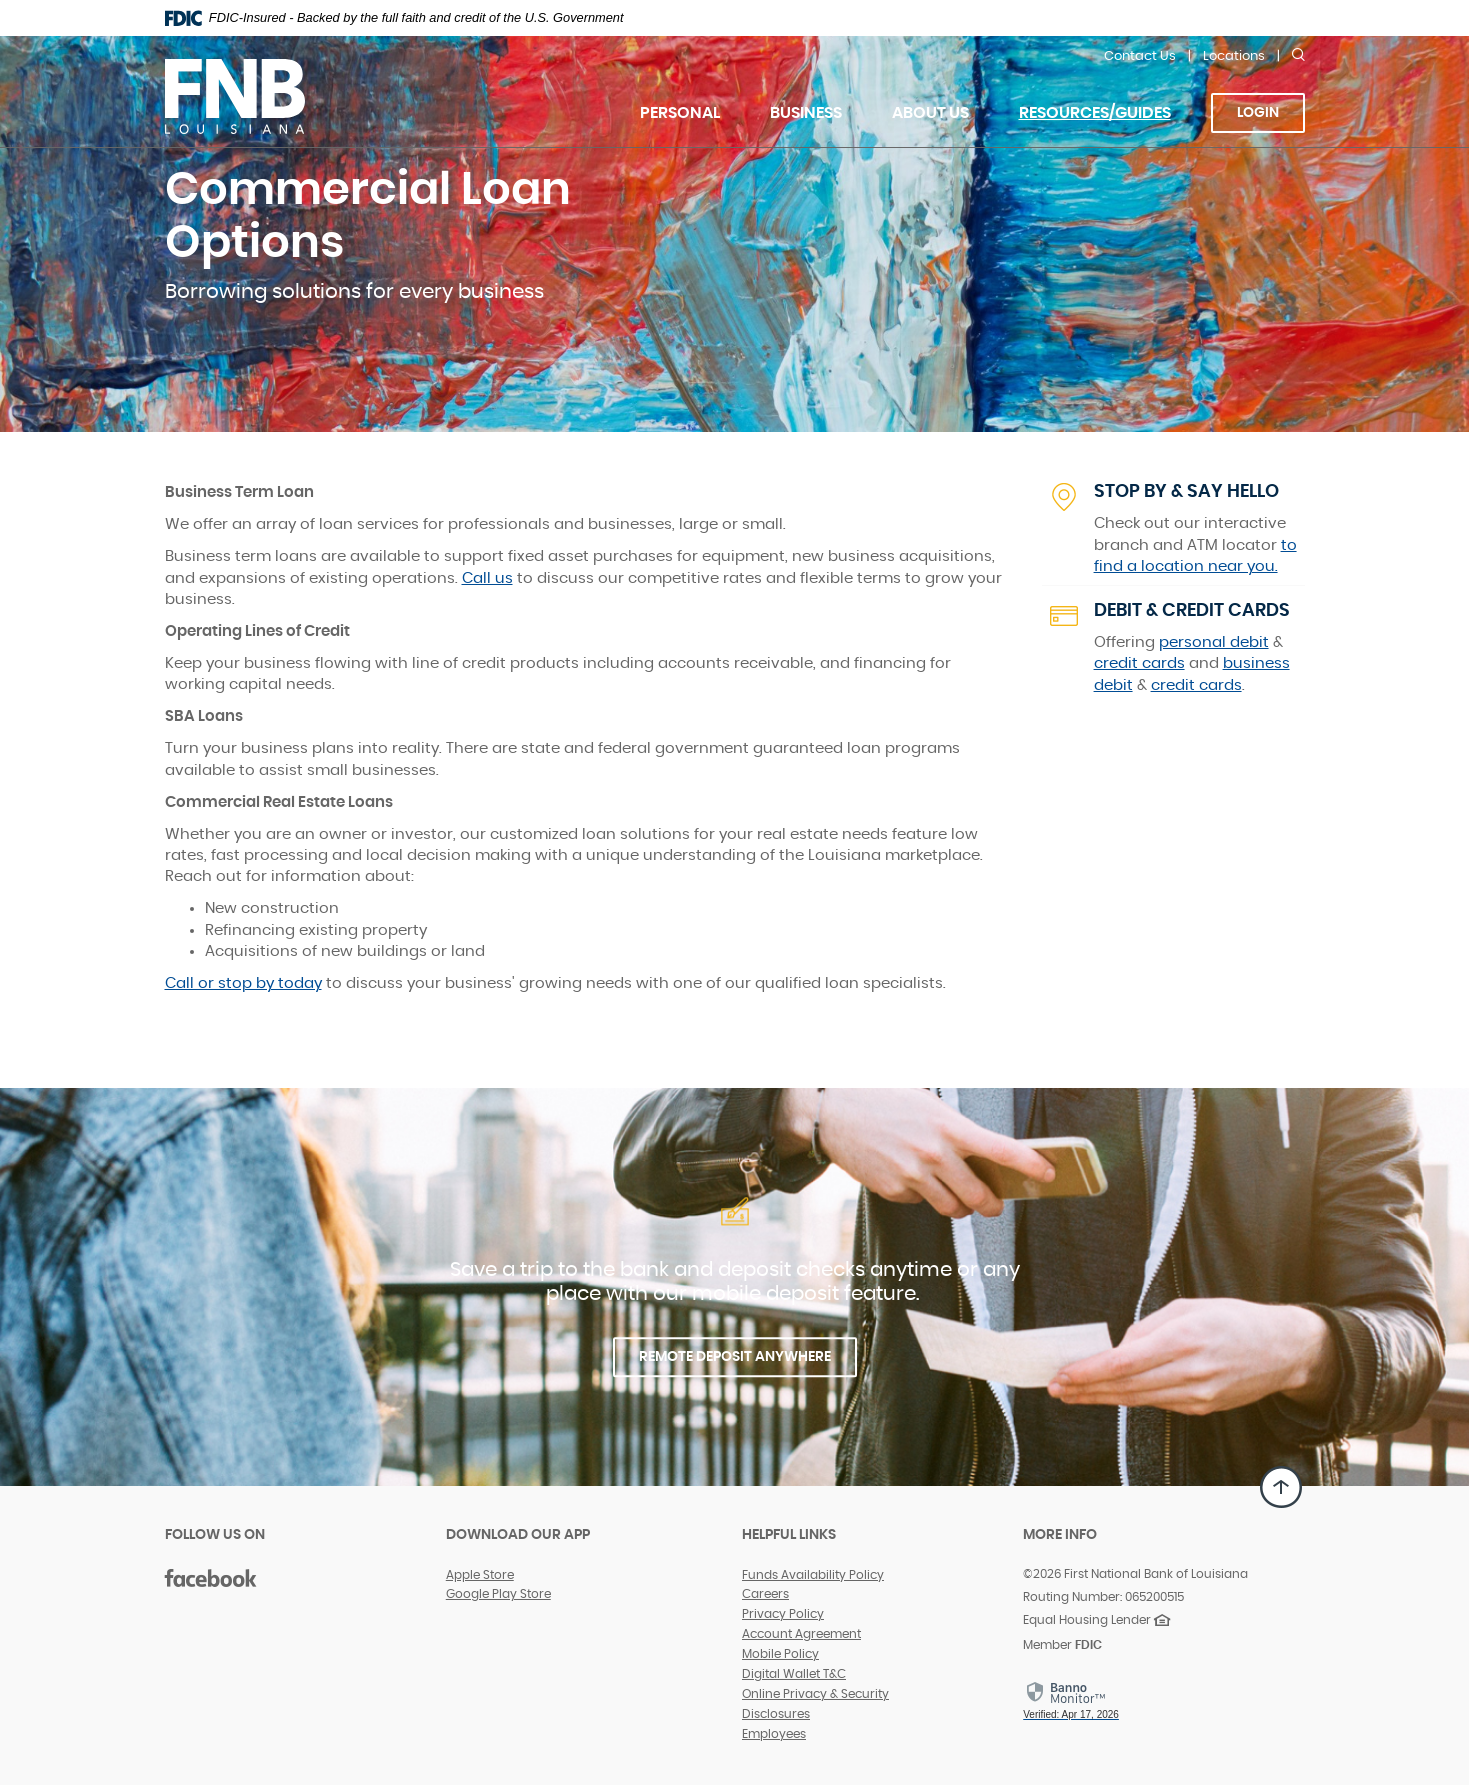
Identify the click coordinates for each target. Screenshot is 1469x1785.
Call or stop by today (243, 983)
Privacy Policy (783, 1614)
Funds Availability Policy (813, 1575)
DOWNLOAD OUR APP (518, 1535)
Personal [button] (680, 113)
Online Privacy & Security (815, 1694)
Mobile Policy (780, 1654)
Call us (487, 578)
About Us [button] (930, 113)
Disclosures (776, 1714)
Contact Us (1140, 56)
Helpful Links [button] (789, 1535)
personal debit (1214, 642)
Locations (1234, 56)
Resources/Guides (1095, 113)
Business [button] (806, 113)
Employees (774, 1734)
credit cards (1139, 663)
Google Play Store (498, 1594)
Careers (765, 1594)
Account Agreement (801, 1634)
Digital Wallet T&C (794, 1674)
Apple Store (480, 1575)
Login (1258, 113)
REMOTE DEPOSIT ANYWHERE (735, 1357)
